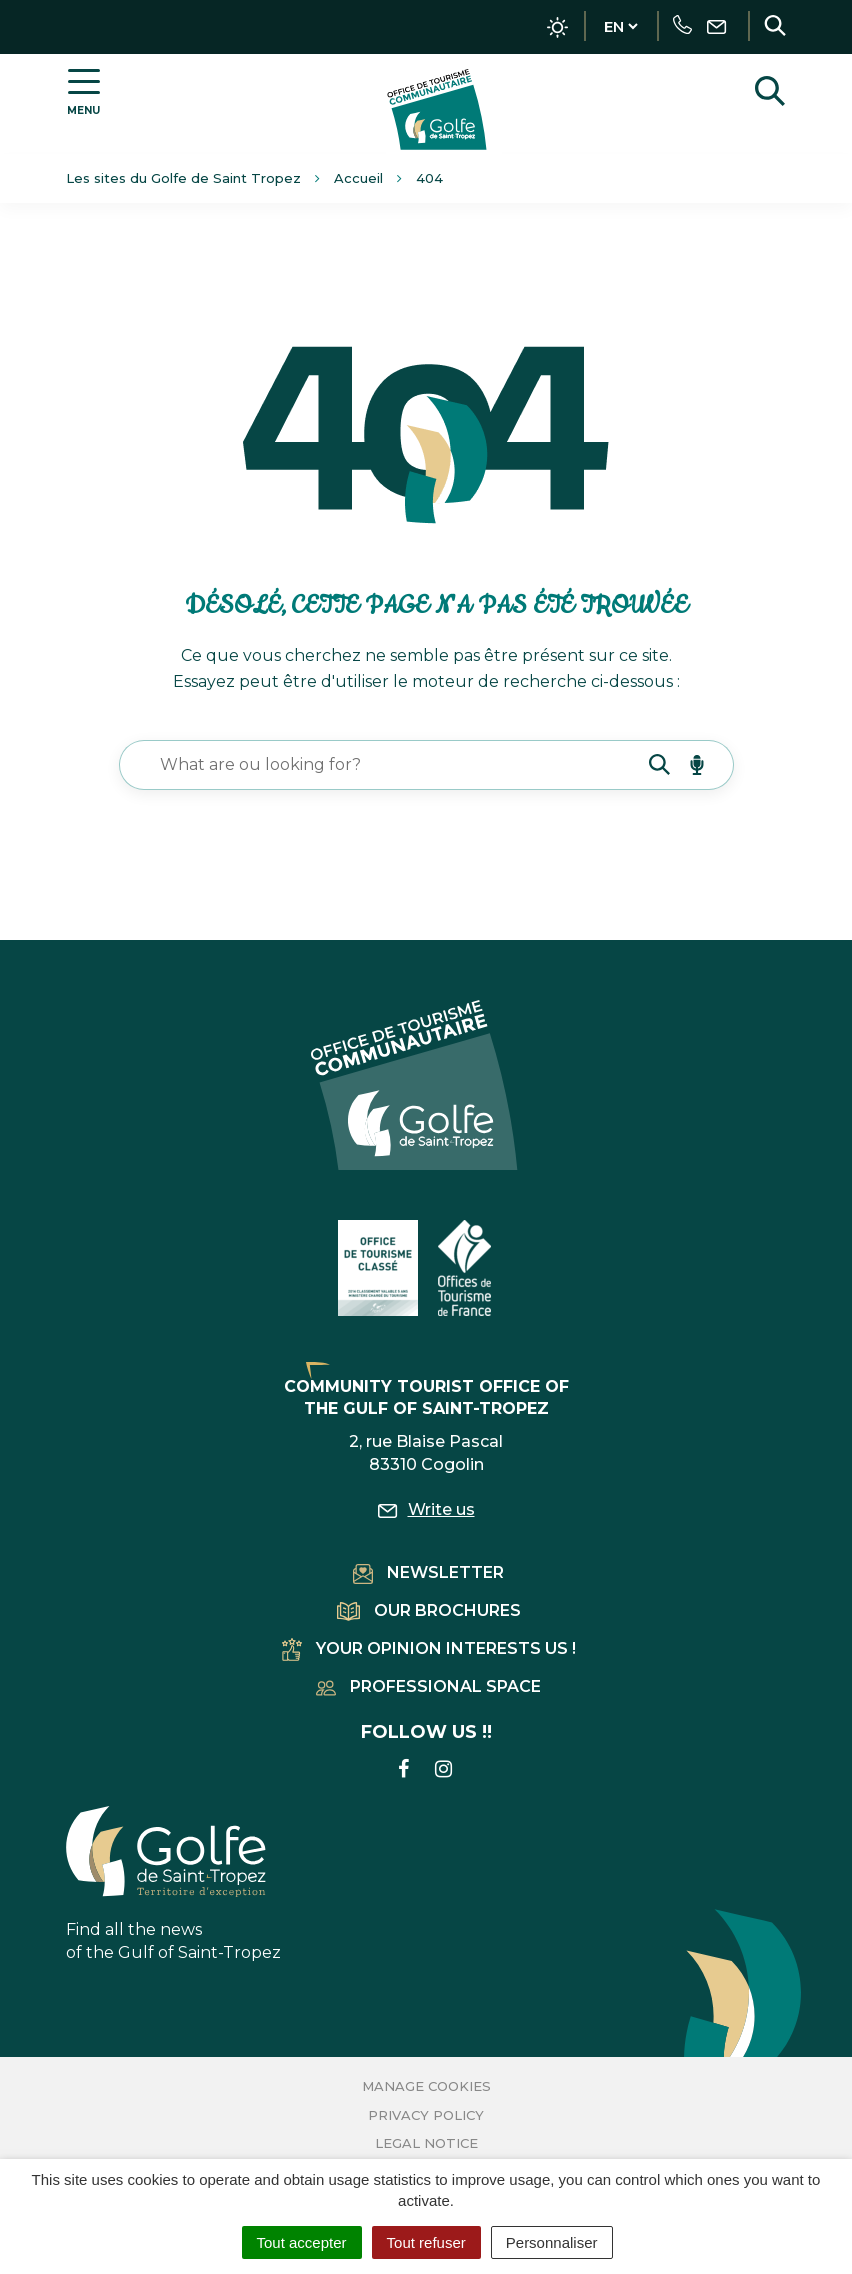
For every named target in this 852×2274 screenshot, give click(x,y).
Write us (426, 1509)
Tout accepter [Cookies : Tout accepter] (302, 2242)
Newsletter (428, 1572)
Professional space (428, 1686)
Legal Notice (426, 2143)
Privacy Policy (426, 2115)
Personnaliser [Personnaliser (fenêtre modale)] (552, 2242)
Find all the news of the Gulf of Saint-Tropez (173, 1884)
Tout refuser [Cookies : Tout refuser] (426, 2242)
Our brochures (429, 1610)
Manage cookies (426, 2086)
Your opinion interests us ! (429, 1648)
